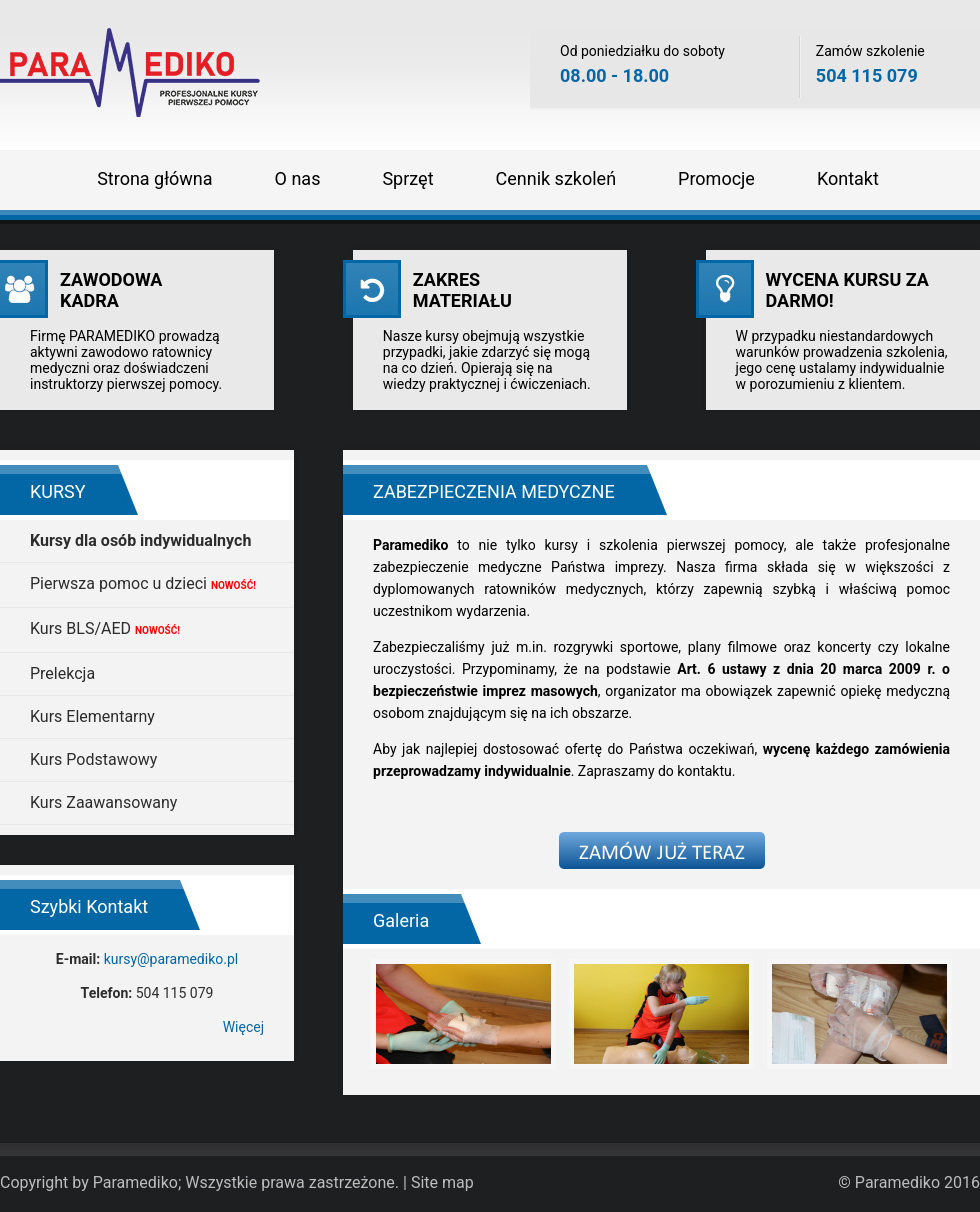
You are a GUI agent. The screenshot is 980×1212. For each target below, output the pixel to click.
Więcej (243, 1027)
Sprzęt (407, 178)
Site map (442, 1182)
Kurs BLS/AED (105, 628)
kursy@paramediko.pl (171, 959)
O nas (298, 178)
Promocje (716, 178)
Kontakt (848, 178)
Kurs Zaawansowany (103, 802)
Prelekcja (62, 673)
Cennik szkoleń (556, 178)
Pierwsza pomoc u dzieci (143, 583)
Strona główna (154, 178)
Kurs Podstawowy (93, 759)
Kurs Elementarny (92, 716)
